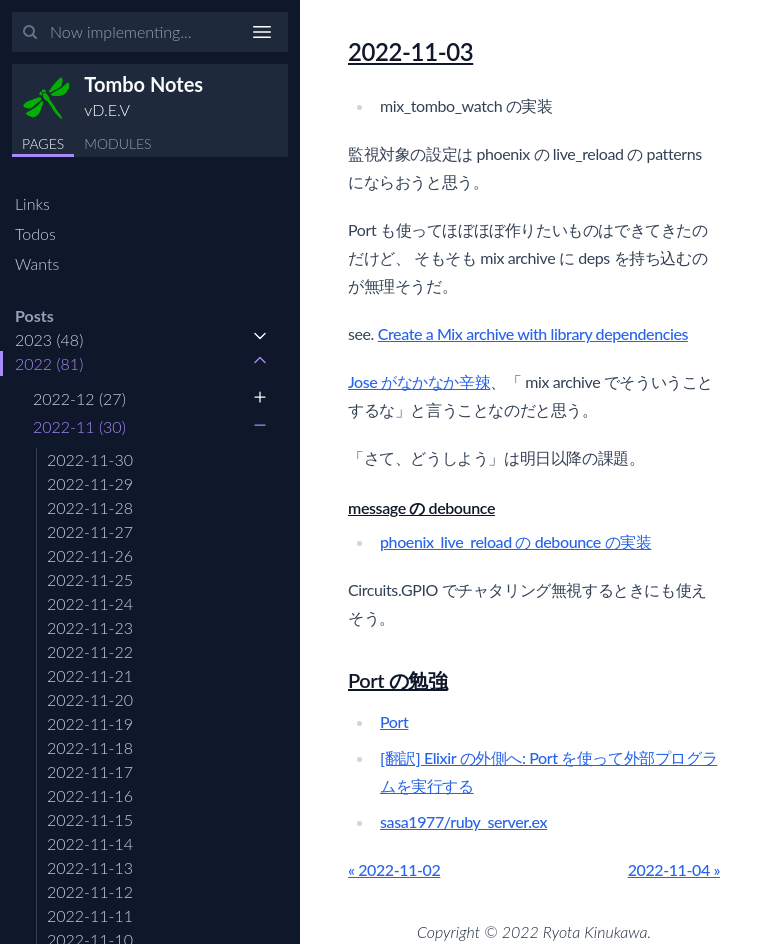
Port (394, 721)
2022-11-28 (90, 507)
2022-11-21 (90, 675)
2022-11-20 (90, 699)
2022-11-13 (90, 867)
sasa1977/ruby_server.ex (463, 821)
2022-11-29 (90, 483)
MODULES (117, 143)
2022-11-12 (90, 891)
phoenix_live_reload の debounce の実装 (515, 541)
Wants (37, 263)
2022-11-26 (90, 555)
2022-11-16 (90, 795)
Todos (35, 233)
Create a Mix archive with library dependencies (533, 333)
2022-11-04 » (674, 869)
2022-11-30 (90, 459)
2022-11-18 (90, 747)
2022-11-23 (90, 627)
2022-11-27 (90, 531)
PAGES (43, 143)
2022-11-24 (90, 603)
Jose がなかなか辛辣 (419, 381)
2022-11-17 (90, 771)
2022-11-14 (90, 843)
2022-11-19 (90, 723)
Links (32, 203)
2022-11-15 (90, 819)
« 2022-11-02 (394, 869)
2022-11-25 (90, 579)
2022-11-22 (90, 651)
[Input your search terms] (150, 32)
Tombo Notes (143, 84)
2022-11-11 (90, 915)
